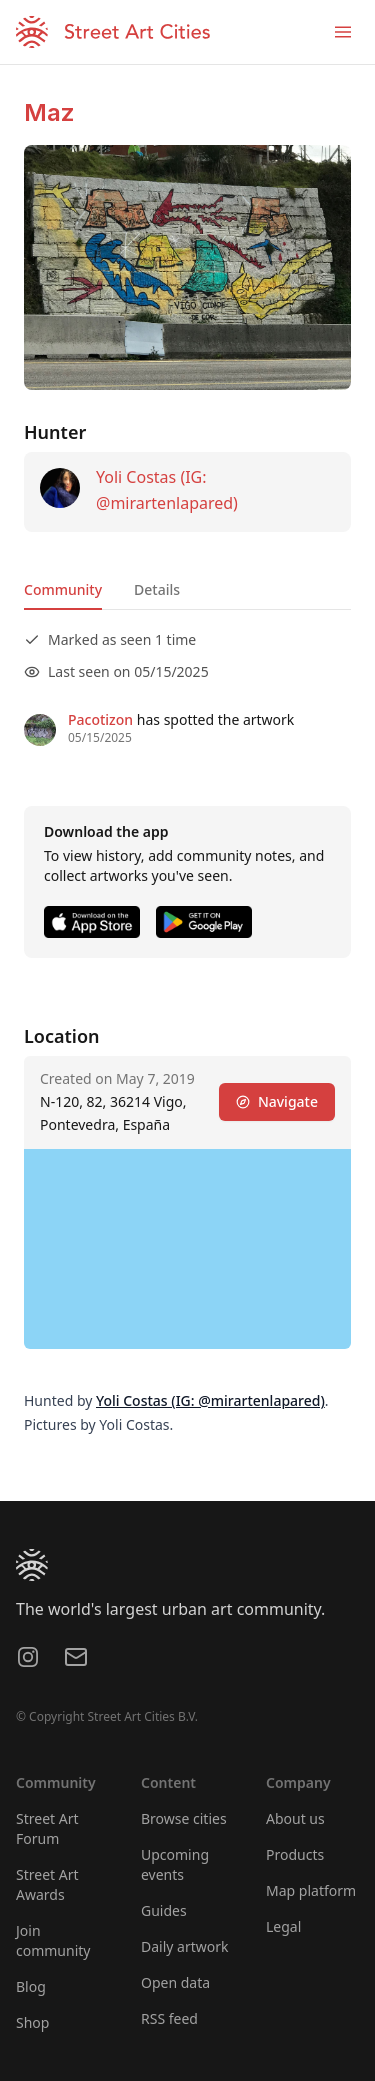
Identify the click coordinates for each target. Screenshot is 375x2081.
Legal (283, 1926)
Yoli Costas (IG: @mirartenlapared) (210, 1400)
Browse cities (184, 1818)
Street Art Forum (47, 1828)
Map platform (311, 1890)
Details (157, 589)
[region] (187, 1249)
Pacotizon (100, 719)
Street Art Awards (47, 1884)
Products (295, 1854)
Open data (175, 1982)
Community (63, 589)
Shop (32, 2022)
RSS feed (169, 2018)
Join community (53, 1940)
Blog (31, 1986)
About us (295, 1818)
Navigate (277, 1101)
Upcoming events (175, 1864)
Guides (164, 1910)
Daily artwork (185, 1946)
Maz (49, 112)
